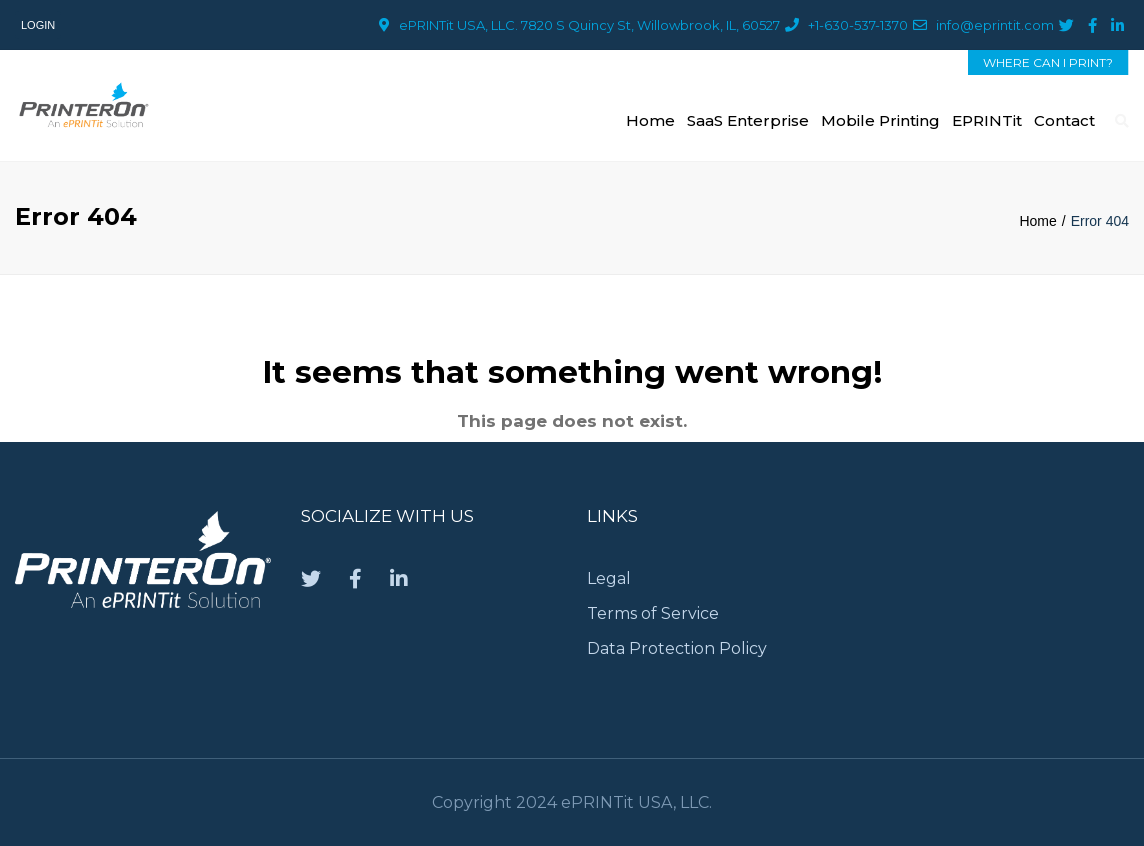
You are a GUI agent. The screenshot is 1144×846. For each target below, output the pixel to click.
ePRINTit (987, 120)
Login (38, 25)
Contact (1064, 120)
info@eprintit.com (995, 25)
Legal (609, 578)
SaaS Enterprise (748, 120)
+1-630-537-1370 (858, 25)
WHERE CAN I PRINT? (1048, 62)
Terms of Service (653, 613)
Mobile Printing (880, 120)
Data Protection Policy (679, 648)
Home (650, 120)
